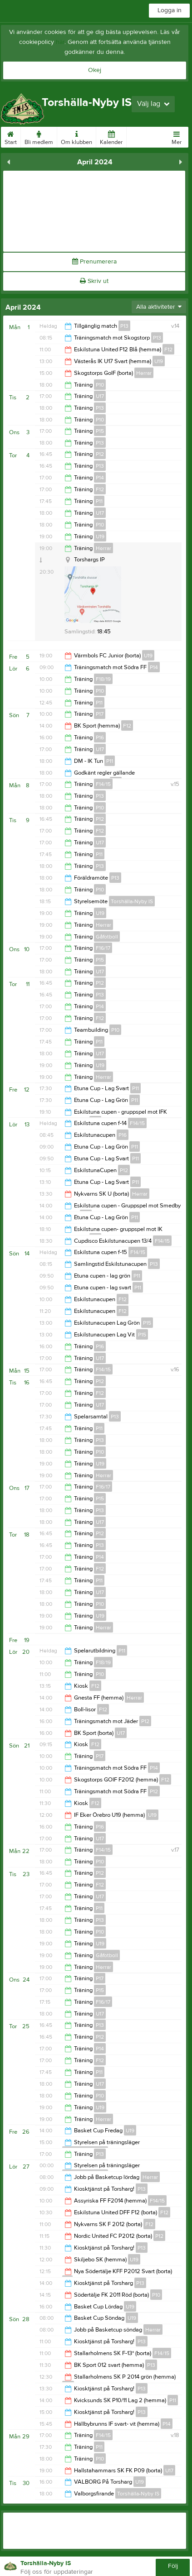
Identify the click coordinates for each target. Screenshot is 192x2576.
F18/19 (103, 679)
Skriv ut (94, 281)
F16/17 (103, 948)
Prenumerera (94, 262)
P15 (100, 431)
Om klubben (76, 136)
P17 (99, 714)
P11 (99, 501)
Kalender (111, 136)
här (60, 42)
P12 (100, 454)
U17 (100, 396)
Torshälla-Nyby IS (132, 901)
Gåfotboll (107, 936)
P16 (100, 737)
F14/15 (103, 784)
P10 (100, 384)
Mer (177, 136)
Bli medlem (39, 136)
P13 (124, 326)
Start (11, 136)
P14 (100, 477)
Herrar (144, 373)
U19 (158, 361)
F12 (168, 349)
